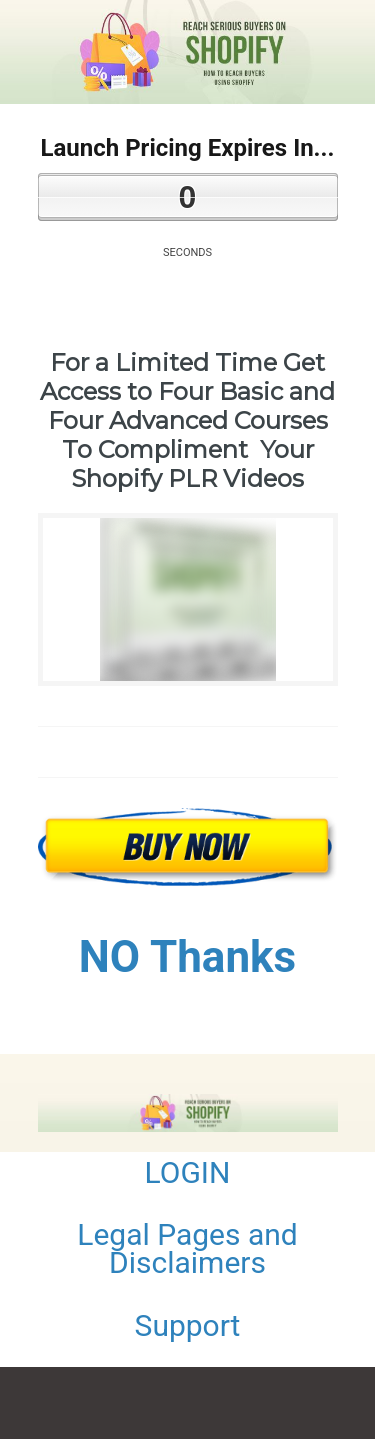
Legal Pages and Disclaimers (187, 1248)
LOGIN (188, 1172)
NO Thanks (187, 957)
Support (188, 1325)
